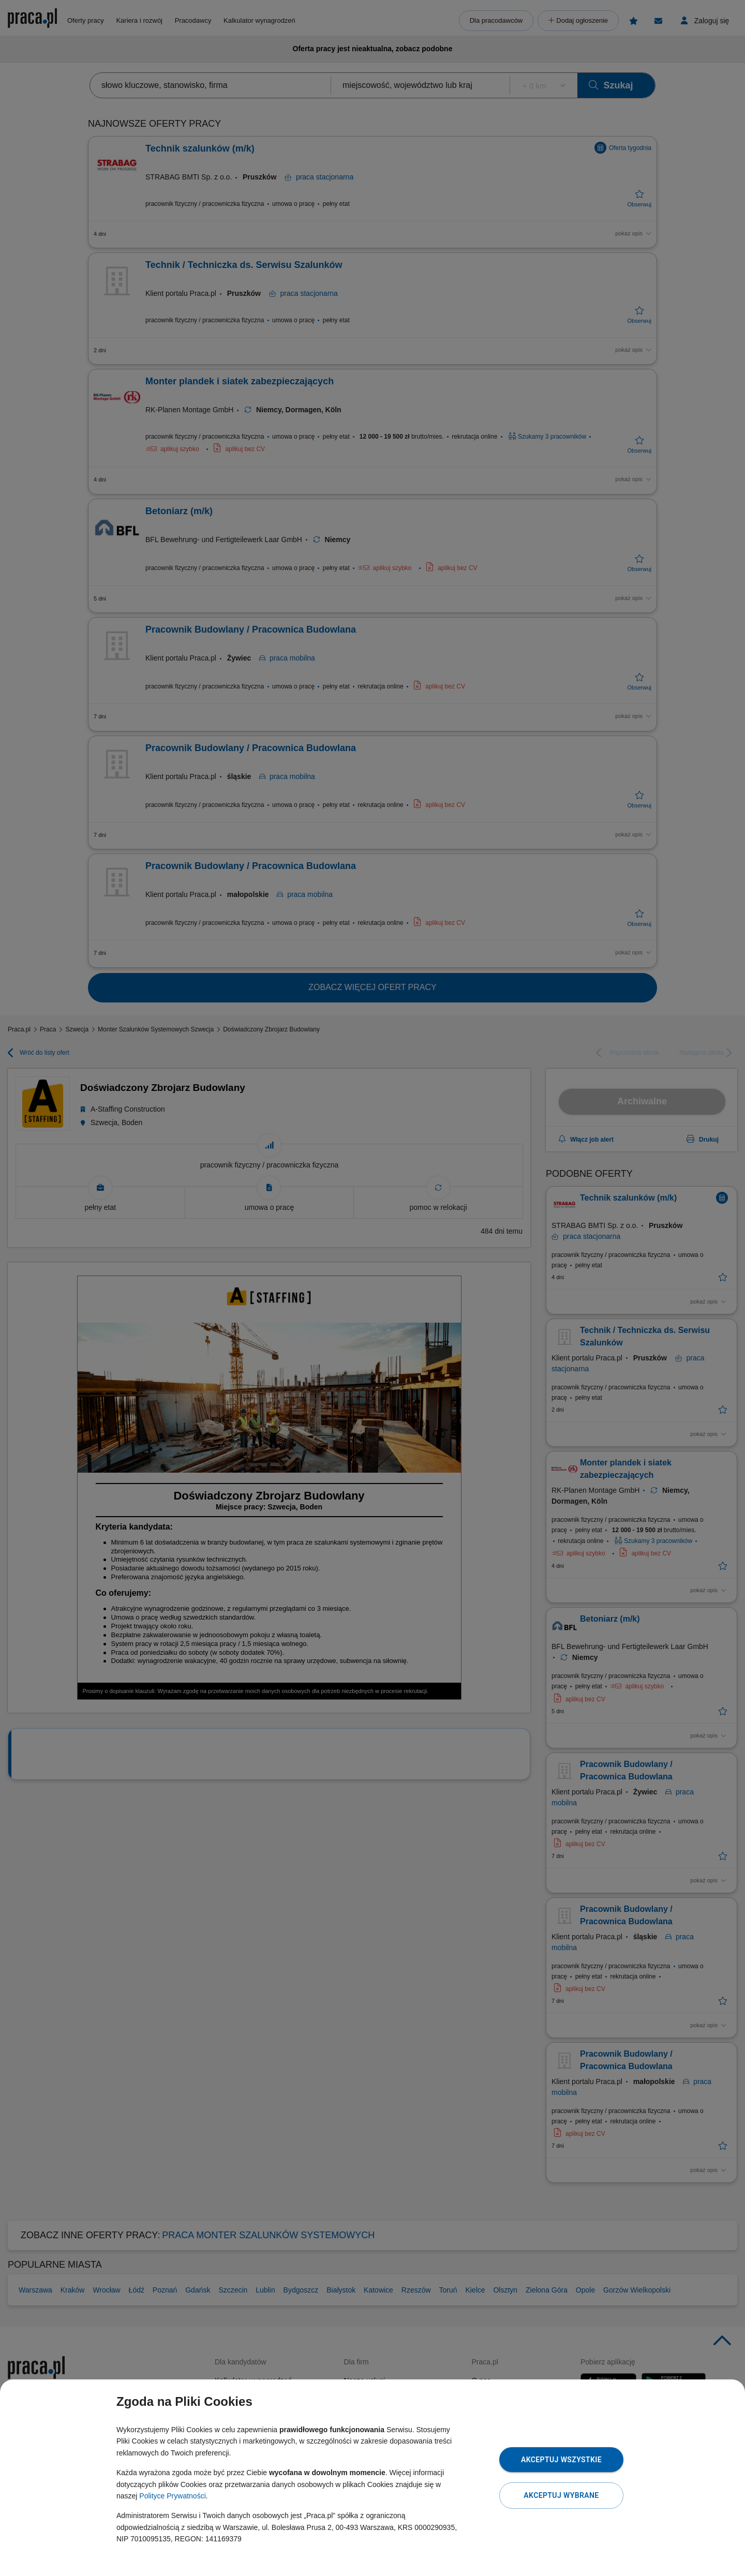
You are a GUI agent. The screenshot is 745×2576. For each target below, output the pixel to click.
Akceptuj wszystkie (561, 2459)
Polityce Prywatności (172, 2496)
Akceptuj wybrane (561, 2495)
